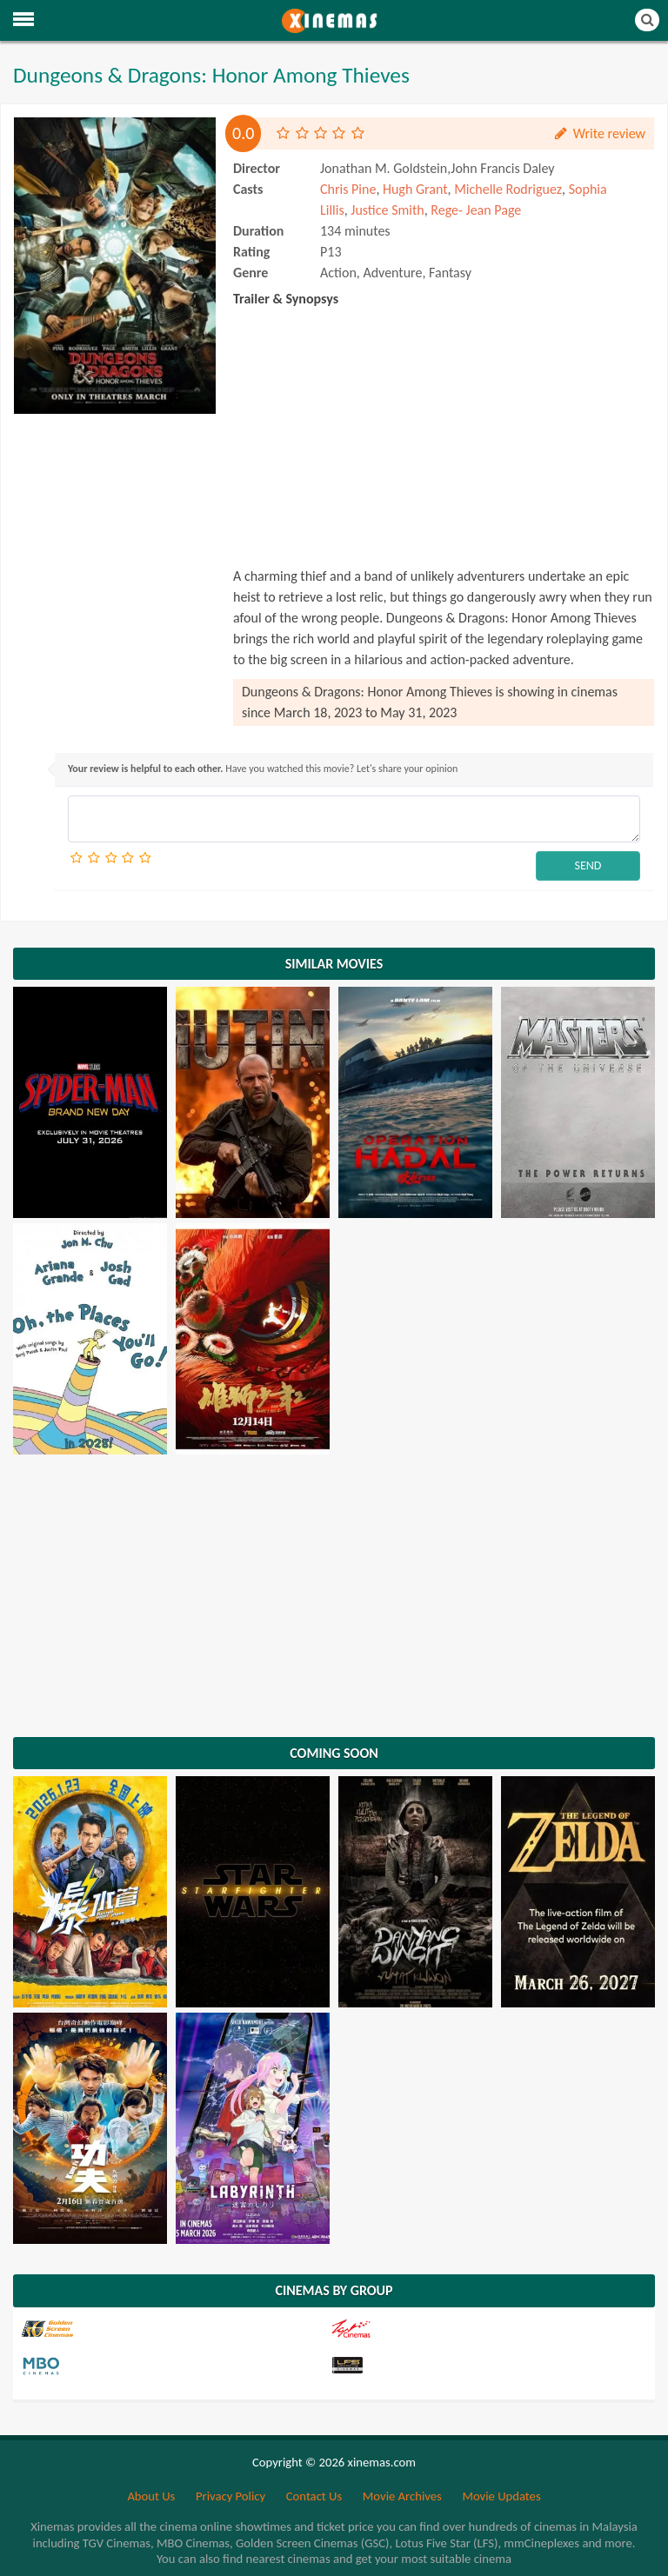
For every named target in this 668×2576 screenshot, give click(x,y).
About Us (151, 2496)
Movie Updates (501, 2496)
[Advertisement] (115, 509)
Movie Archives (402, 2496)
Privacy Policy (230, 2496)
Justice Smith (387, 210)
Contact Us (314, 2496)
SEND (588, 865)
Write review (598, 133)
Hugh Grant (415, 189)
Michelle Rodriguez (508, 189)
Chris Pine (348, 189)
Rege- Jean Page (476, 210)
